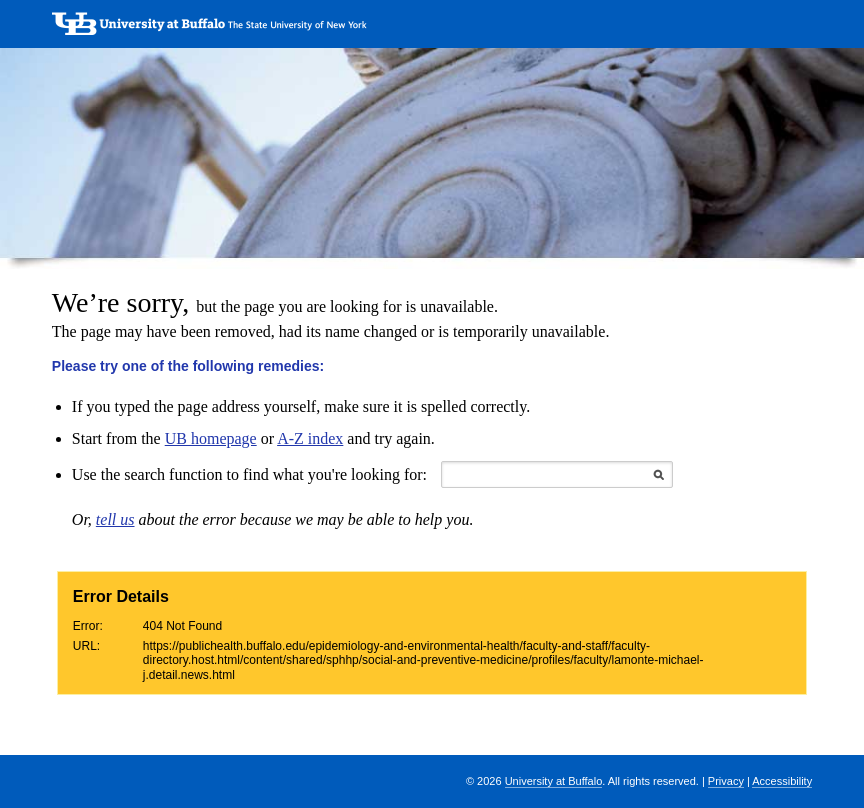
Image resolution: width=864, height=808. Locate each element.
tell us (115, 519)
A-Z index (310, 438)
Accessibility (782, 781)
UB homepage (211, 438)
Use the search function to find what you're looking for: (249, 474)
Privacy (726, 781)
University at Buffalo (554, 781)
